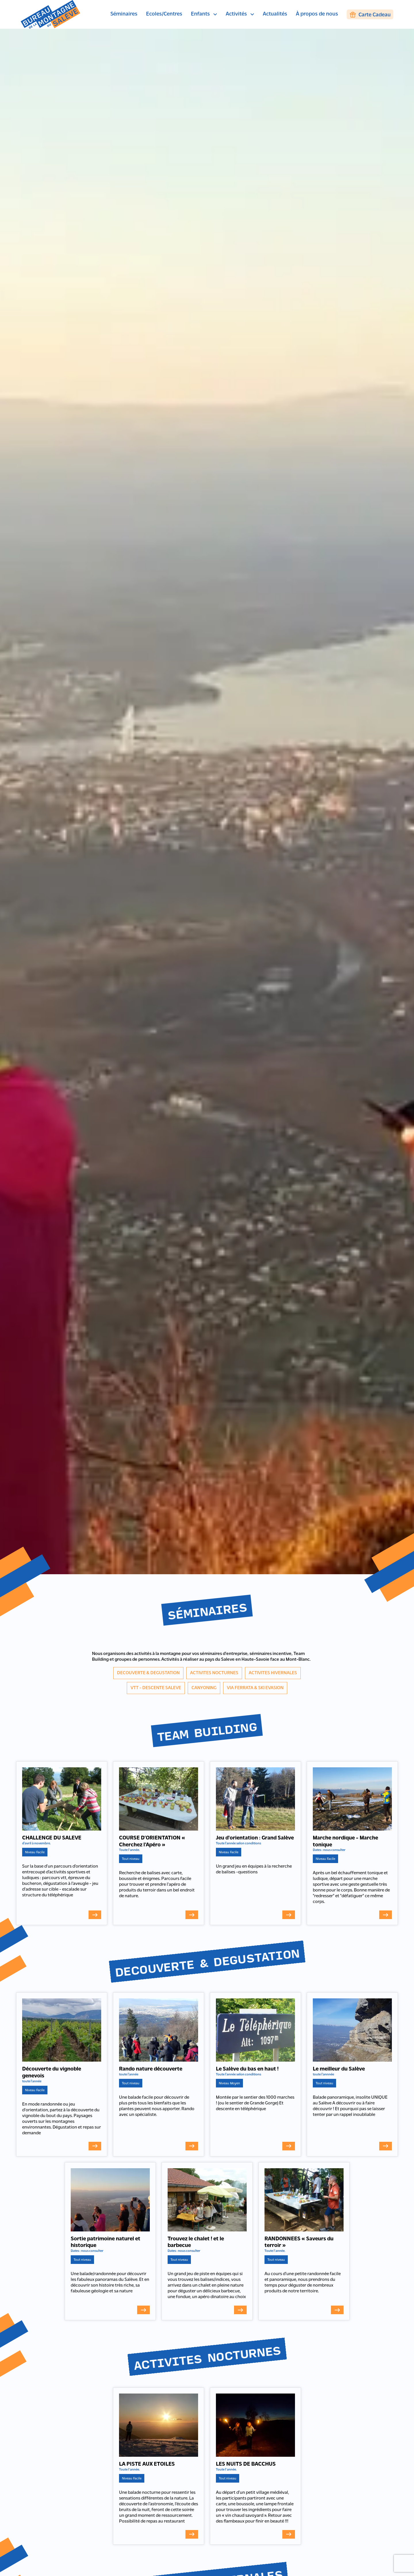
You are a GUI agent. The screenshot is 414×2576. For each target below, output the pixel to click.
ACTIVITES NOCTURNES (214, 1673)
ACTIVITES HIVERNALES (273, 1673)
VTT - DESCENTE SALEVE (156, 1688)
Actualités (275, 14)
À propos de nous (317, 14)
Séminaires (123, 14)
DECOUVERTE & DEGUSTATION (148, 1673)
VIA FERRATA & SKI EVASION (255, 1688)
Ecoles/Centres (164, 14)
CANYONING (203, 1688)
